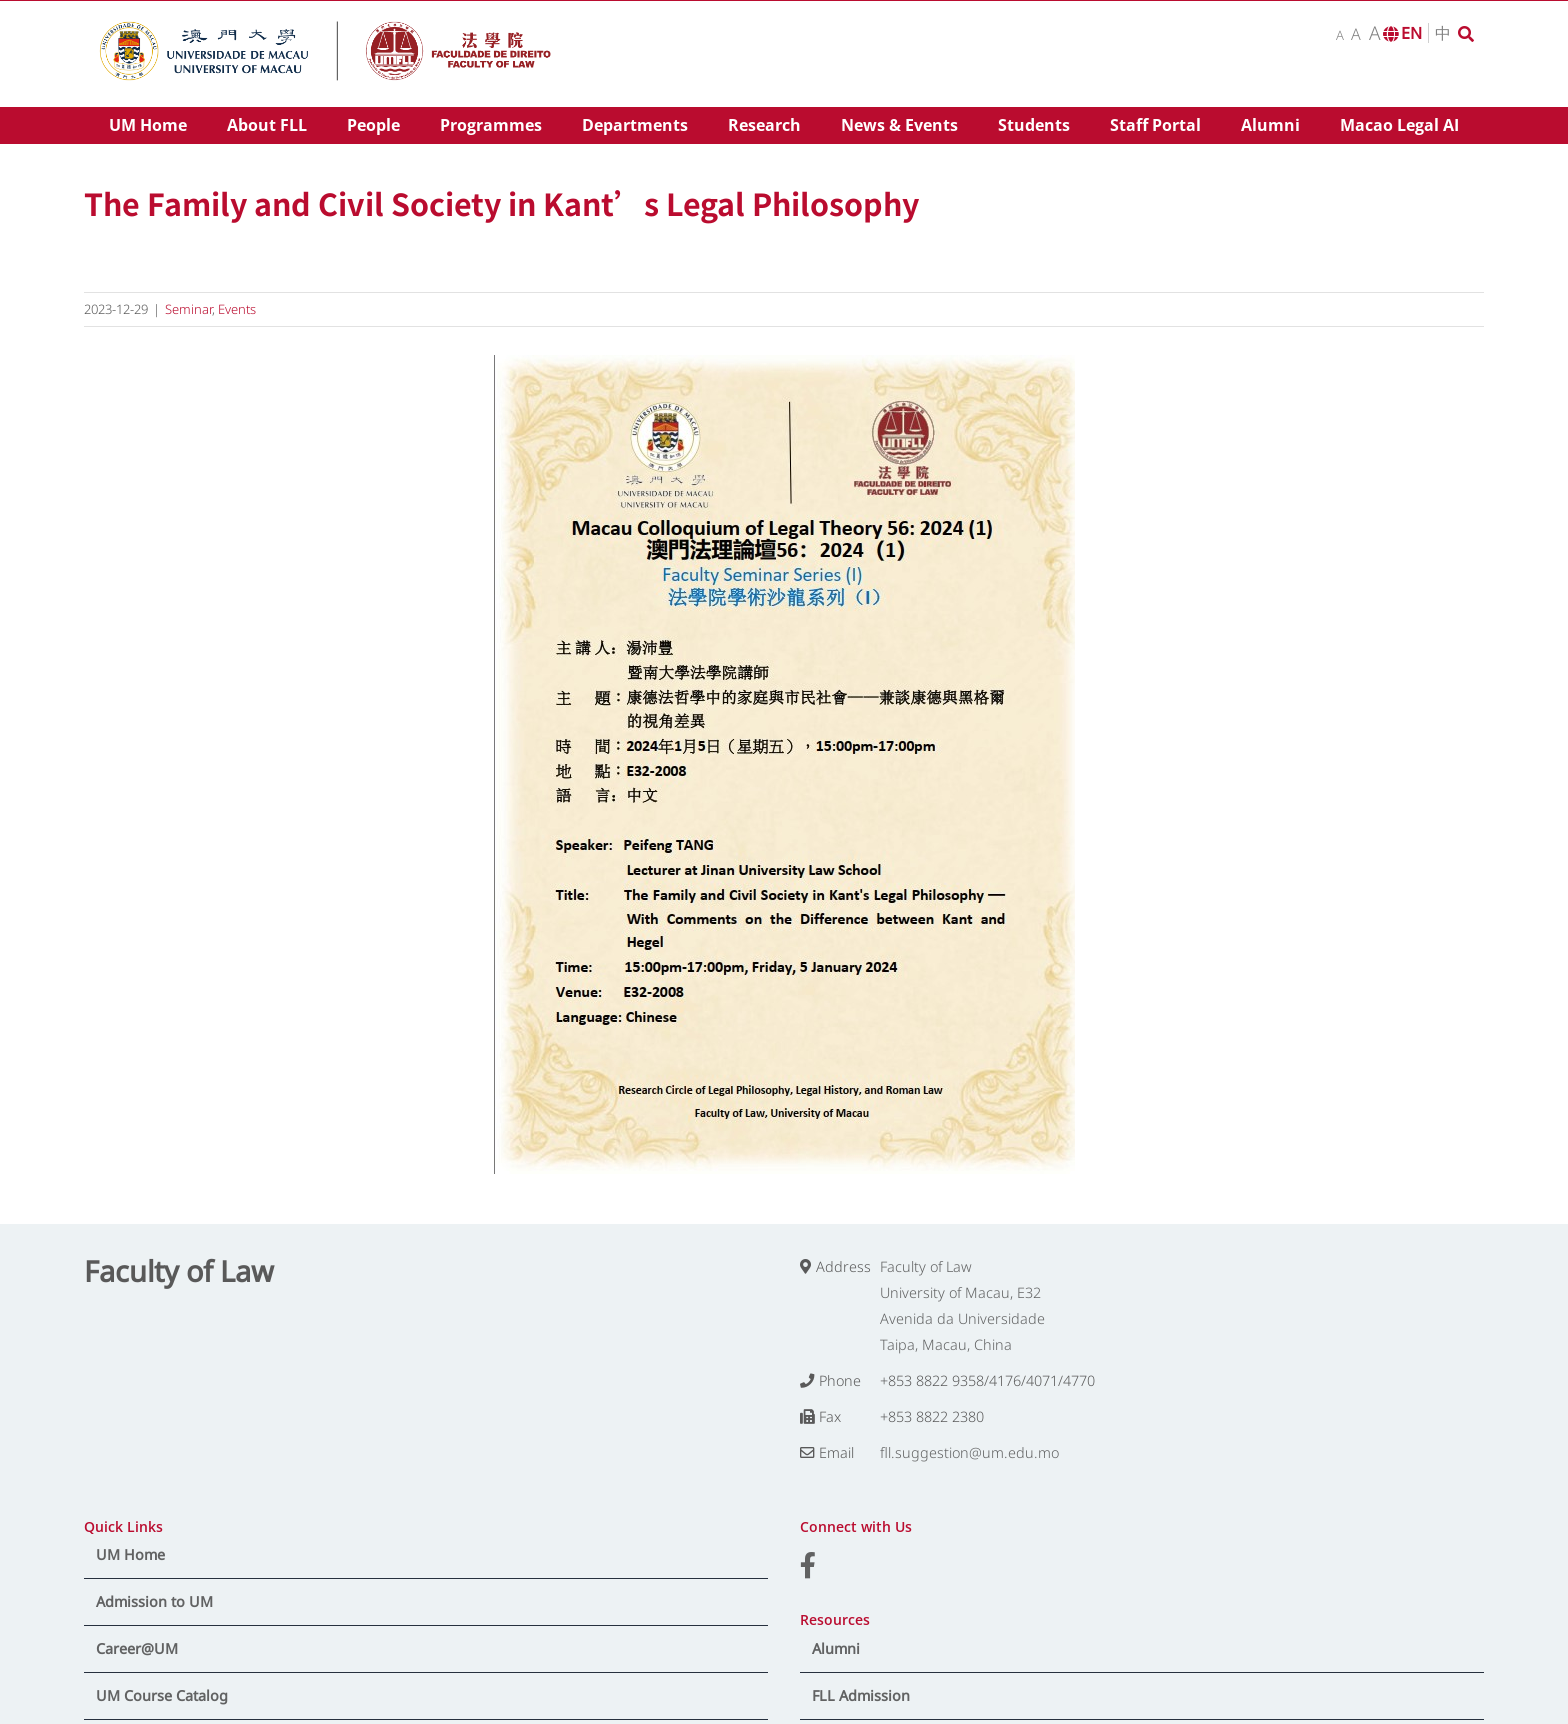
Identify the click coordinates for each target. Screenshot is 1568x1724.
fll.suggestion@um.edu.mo (969, 1452)
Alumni (836, 1648)
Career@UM (137, 1648)
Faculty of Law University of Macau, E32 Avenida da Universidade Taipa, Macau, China (962, 1305)
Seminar (188, 309)
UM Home (130, 1554)
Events (237, 309)
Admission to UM (154, 1601)
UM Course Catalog (162, 1695)
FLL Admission (861, 1695)
